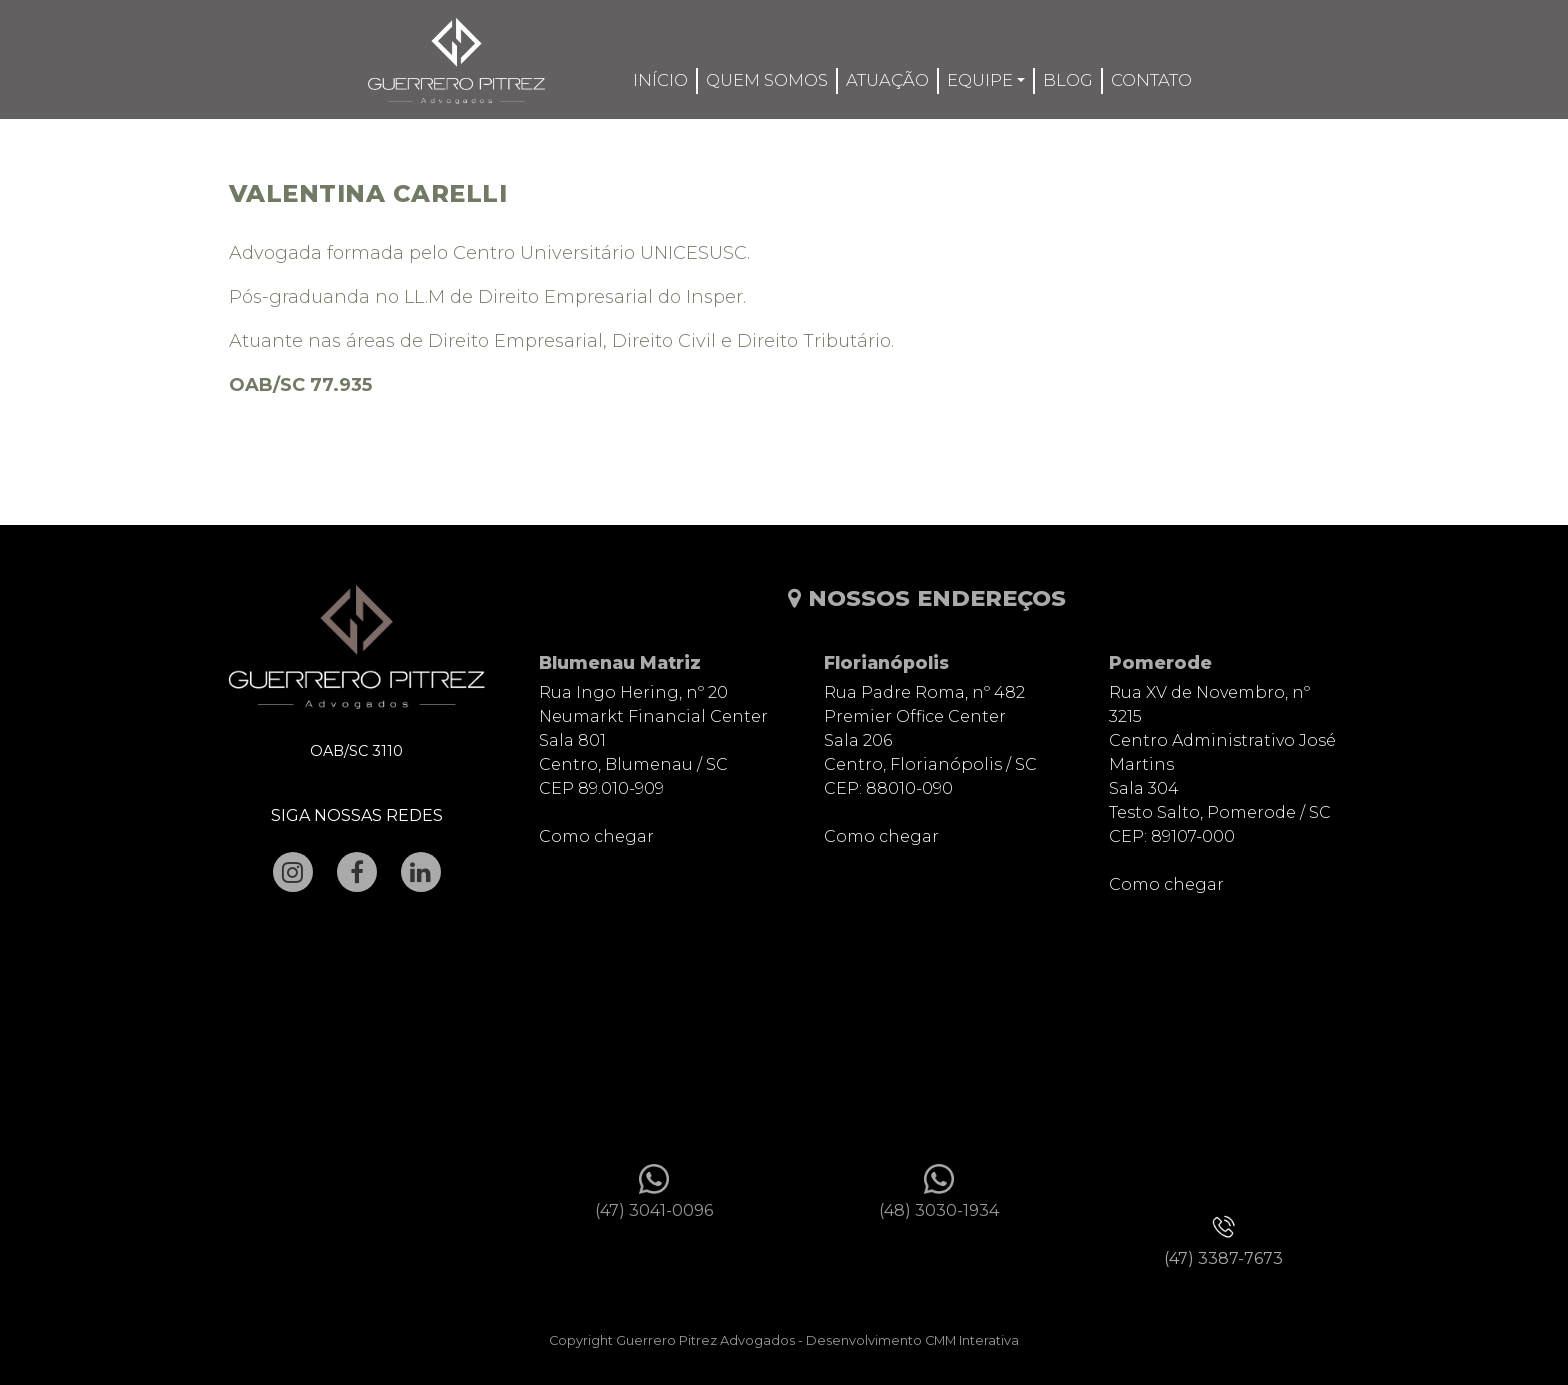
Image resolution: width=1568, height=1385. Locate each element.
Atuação (887, 80)
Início (660, 80)
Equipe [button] (980, 80)
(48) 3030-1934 (939, 1210)
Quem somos (767, 80)
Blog (1068, 80)
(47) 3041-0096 (654, 1210)
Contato (1151, 80)
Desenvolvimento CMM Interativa (912, 1340)
